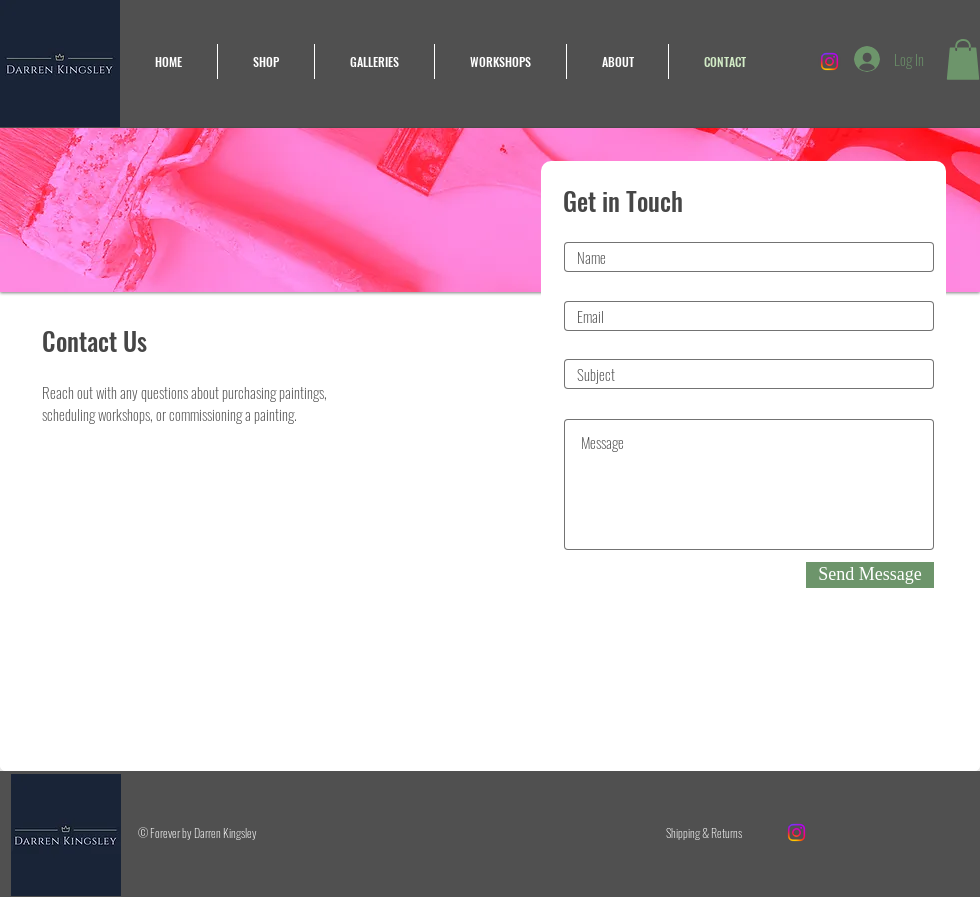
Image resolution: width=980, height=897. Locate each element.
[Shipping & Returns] (704, 833)
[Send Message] (870, 575)
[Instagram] (796, 832)
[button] (963, 59)
